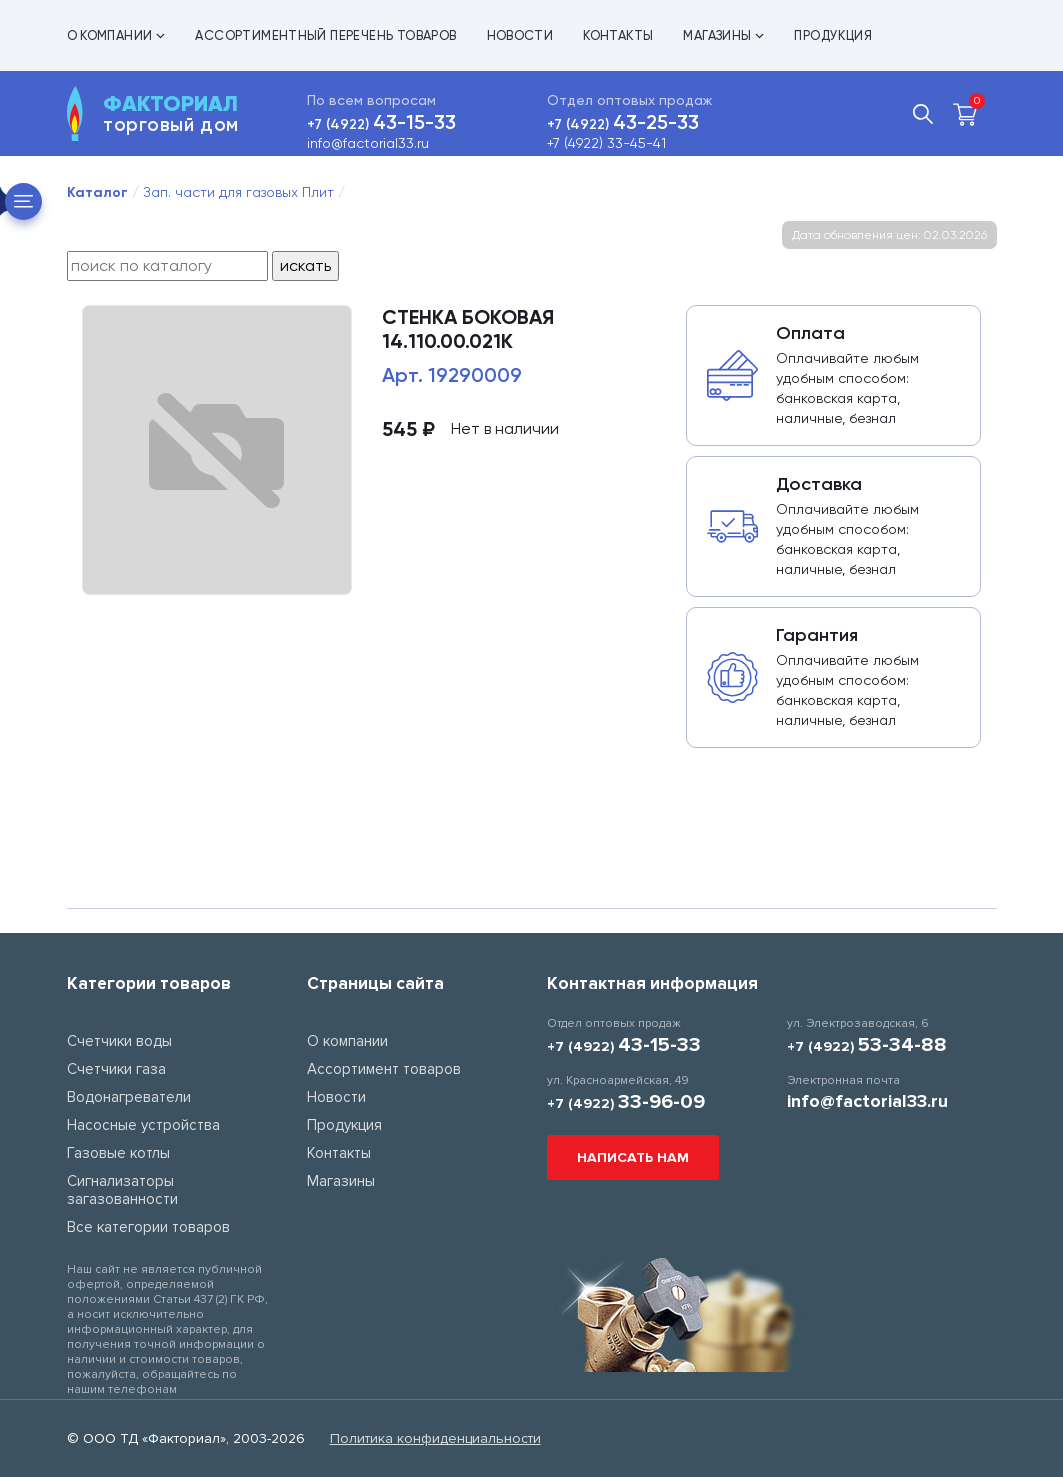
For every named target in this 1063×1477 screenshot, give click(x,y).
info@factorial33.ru (368, 143)
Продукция (833, 35)
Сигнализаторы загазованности (122, 1190)
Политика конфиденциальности (435, 1438)
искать (305, 265)
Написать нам (633, 1157)
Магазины (723, 35)
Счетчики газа (116, 1069)
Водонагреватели (129, 1097)
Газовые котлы (118, 1153)
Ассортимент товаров (384, 1069)
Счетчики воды (119, 1041)
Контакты (618, 35)
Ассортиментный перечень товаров (325, 35)
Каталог (97, 192)
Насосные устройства (143, 1125)
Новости (520, 35)
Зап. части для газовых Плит (238, 192)
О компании (116, 35)
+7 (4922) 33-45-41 (606, 143)
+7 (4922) (381, 124)
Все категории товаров (148, 1227)
